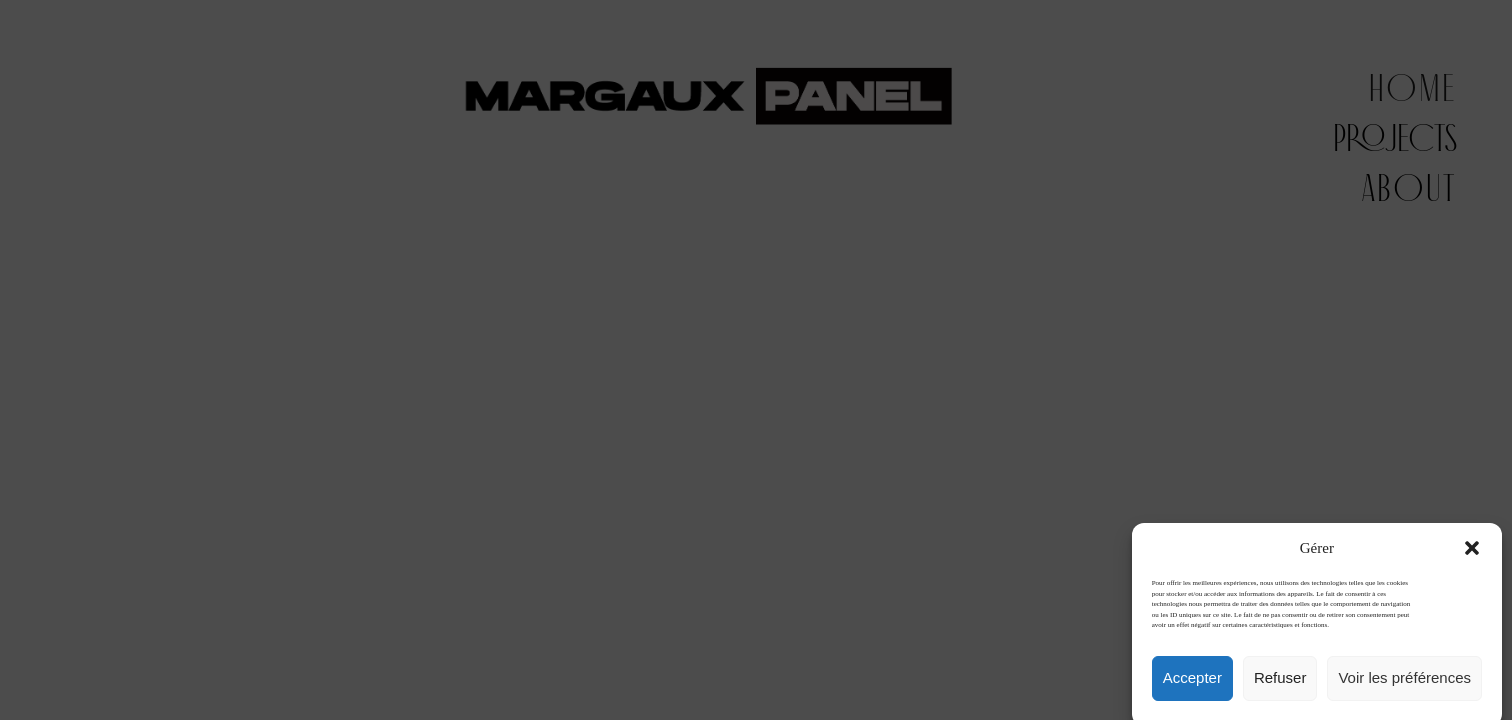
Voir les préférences (1404, 688)
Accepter (1192, 688)
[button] (1472, 559)
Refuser (1280, 688)
